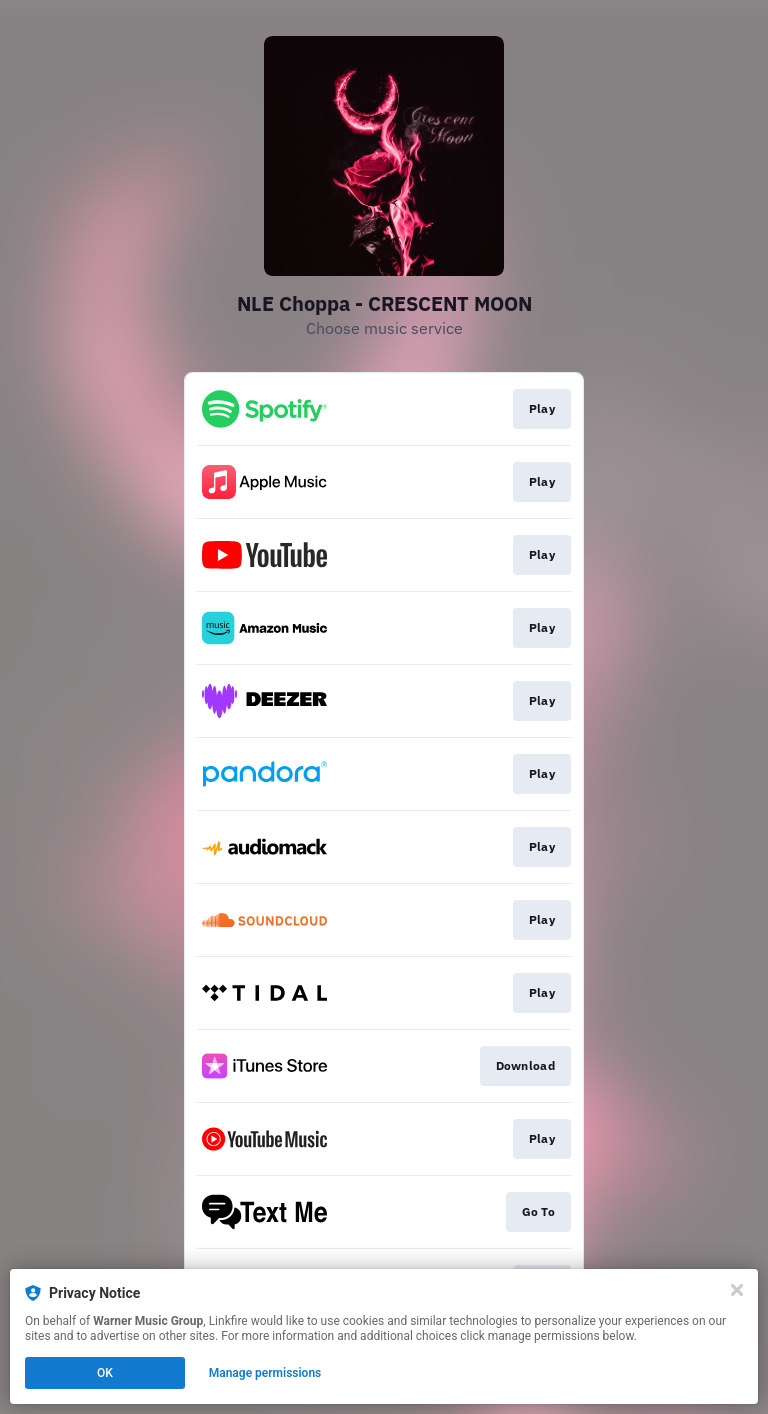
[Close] (737, 1290)
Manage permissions (265, 1373)
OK (105, 1373)
